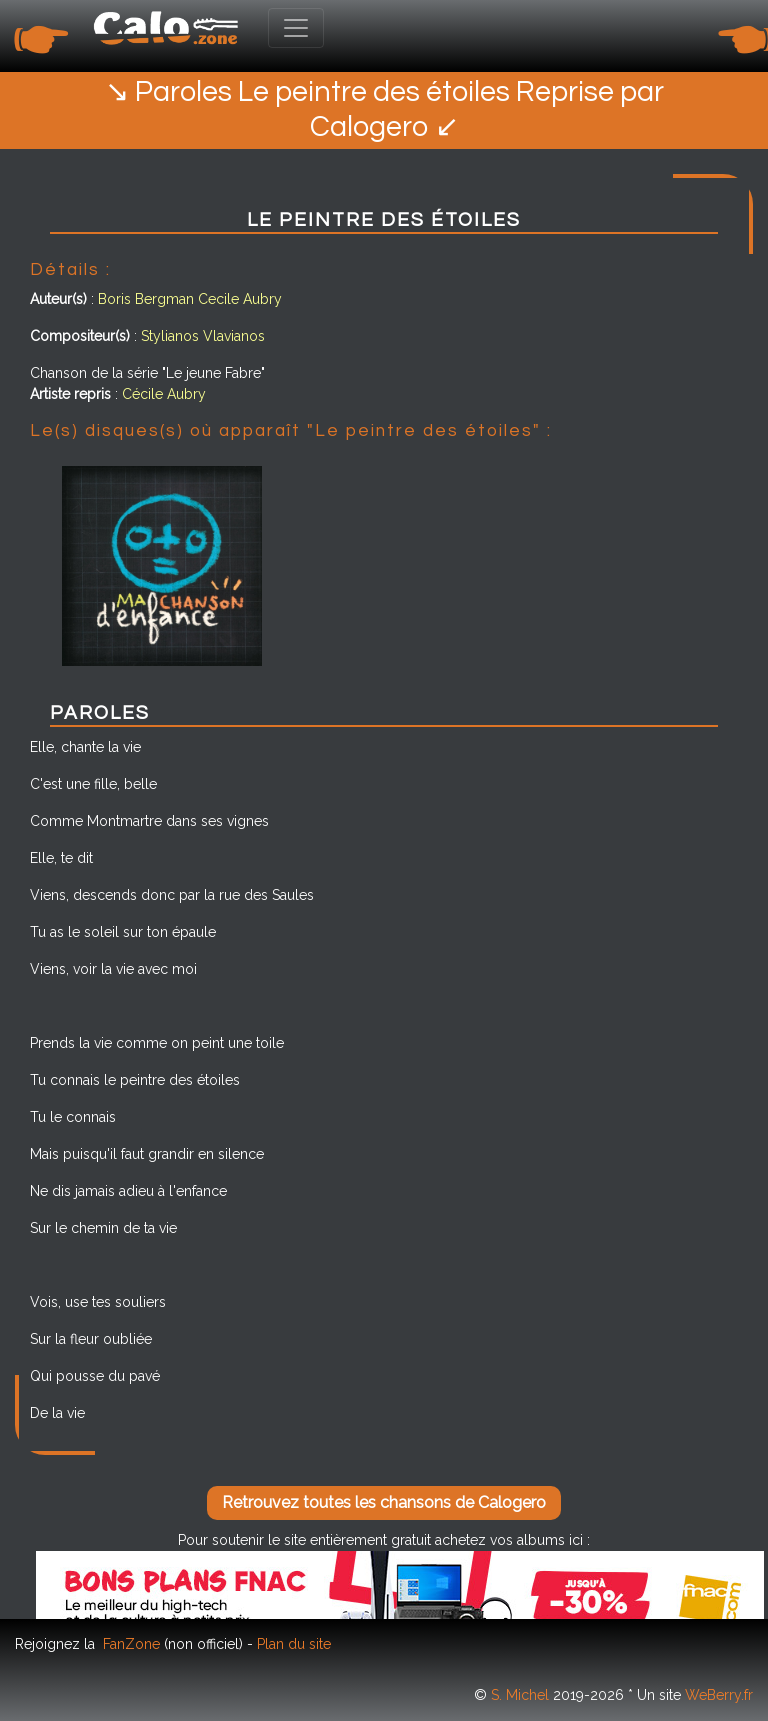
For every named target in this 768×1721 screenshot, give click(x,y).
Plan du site (294, 1644)
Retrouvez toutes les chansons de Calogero (384, 1502)
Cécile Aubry (164, 394)
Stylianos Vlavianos (203, 336)
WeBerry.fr (719, 1695)
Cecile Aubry (240, 299)
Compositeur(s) (80, 336)
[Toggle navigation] (296, 28)
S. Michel (520, 1695)
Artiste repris (70, 394)
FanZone (131, 1644)
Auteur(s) (58, 299)
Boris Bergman (146, 299)
